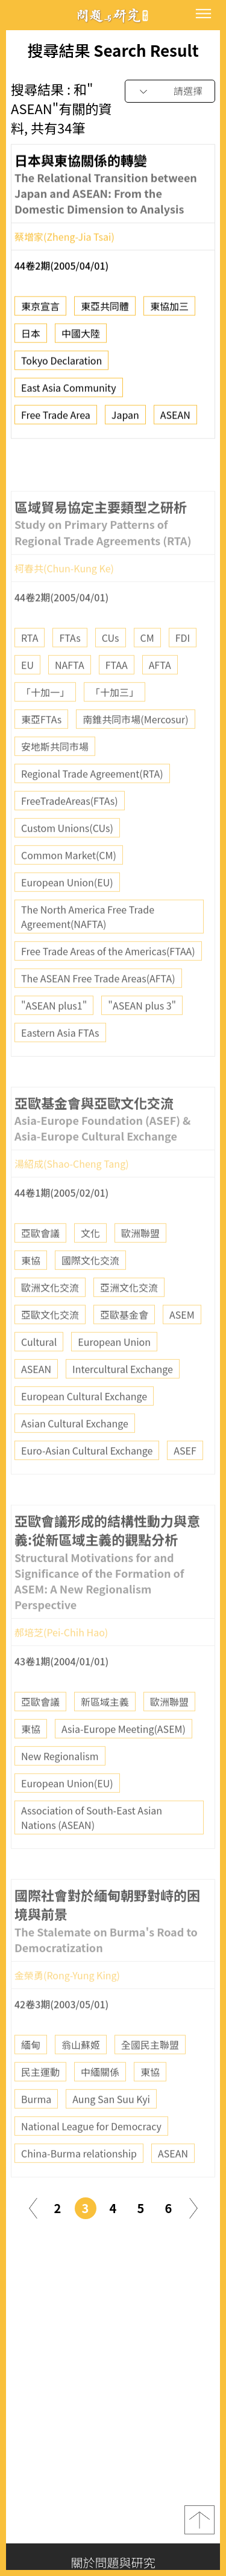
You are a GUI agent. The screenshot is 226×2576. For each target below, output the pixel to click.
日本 (30, 339)
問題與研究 (113, 15)
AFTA (160, 698)
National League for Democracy (91, 2160)
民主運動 (40, 2105)
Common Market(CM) (68, 889)
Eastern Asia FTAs (60, 1066)
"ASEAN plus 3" (142, 1039)
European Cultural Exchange (84, 1430)
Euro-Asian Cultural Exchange (86, 1484)
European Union (114, 1375)
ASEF (185, 1484)
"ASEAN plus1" (54, 1039)
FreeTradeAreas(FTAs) (69, 834)
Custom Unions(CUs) (67, 861)
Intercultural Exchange (122, 1402)
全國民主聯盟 (150, 2078)
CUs (110, 671)
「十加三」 (114, 726)
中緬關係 (100, 2105)
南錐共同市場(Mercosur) (135, 753)
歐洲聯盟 (140, 1267)
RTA (29, 671)
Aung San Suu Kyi (111, 2133)
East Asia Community (68, 393)
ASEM (182, 1348)
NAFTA (69, 698)
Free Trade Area (55, 421)
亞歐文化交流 (50, 1348)
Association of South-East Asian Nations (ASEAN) (91, 1851)
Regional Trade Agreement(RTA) (92, 807)
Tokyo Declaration (61, 366)
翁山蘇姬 (80, 2078)
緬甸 (30, 2078)
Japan (125, 421)
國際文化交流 (90, 1294)
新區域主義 (105, 1735)
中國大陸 (80, 339)
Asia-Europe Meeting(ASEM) (123, 1762)
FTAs (69, 671)
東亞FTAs (41, 753)
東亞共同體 (105, 312)
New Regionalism (60, 1790)
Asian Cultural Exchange (74, 1457)
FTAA (116, 698)
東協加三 (169, 312)
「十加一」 (45, 726)
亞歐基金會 (124, 1348)
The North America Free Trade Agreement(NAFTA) (87, 950)
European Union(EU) (67, 916)
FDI (182, 671)
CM (147, 671)
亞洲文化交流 (129, 1321)
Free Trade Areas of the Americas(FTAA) (108, 985)
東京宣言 (40, 312)
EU (27, 698)
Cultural (39, 1375)
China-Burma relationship (79, 2187)
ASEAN (175, 421)
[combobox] (170, 91)
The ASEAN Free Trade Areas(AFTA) (98, 1012)
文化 (90, 1267)
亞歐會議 (40, 1267)
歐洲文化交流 (50, 1321)
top (199, 2519)
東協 (30, 1294)
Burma (36, 2133)
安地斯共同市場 (55, 780)
